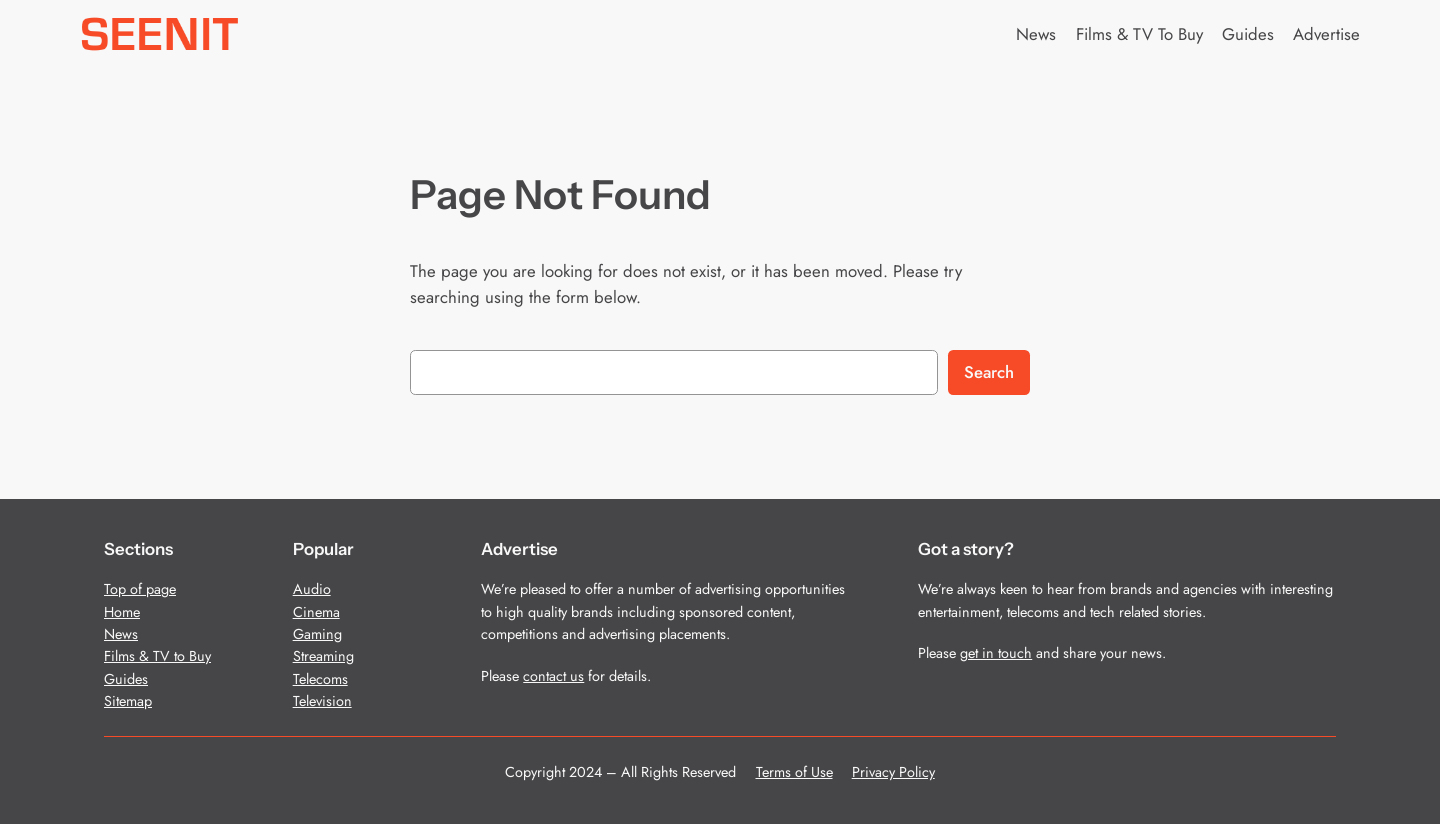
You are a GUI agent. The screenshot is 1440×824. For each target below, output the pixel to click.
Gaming (317, 634)
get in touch (996, 653)
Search (989, 372)
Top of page (140, 589)
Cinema (316, 612)
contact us (553, 676)
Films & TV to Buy (157, 656)
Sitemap (128, 701)
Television (322, 701)
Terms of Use (794, 772)
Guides (126, 679)
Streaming (323, 656)
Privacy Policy (893, 772)
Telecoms (320, 679)
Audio (312, 589)
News (121, 634)
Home (122, 612)
